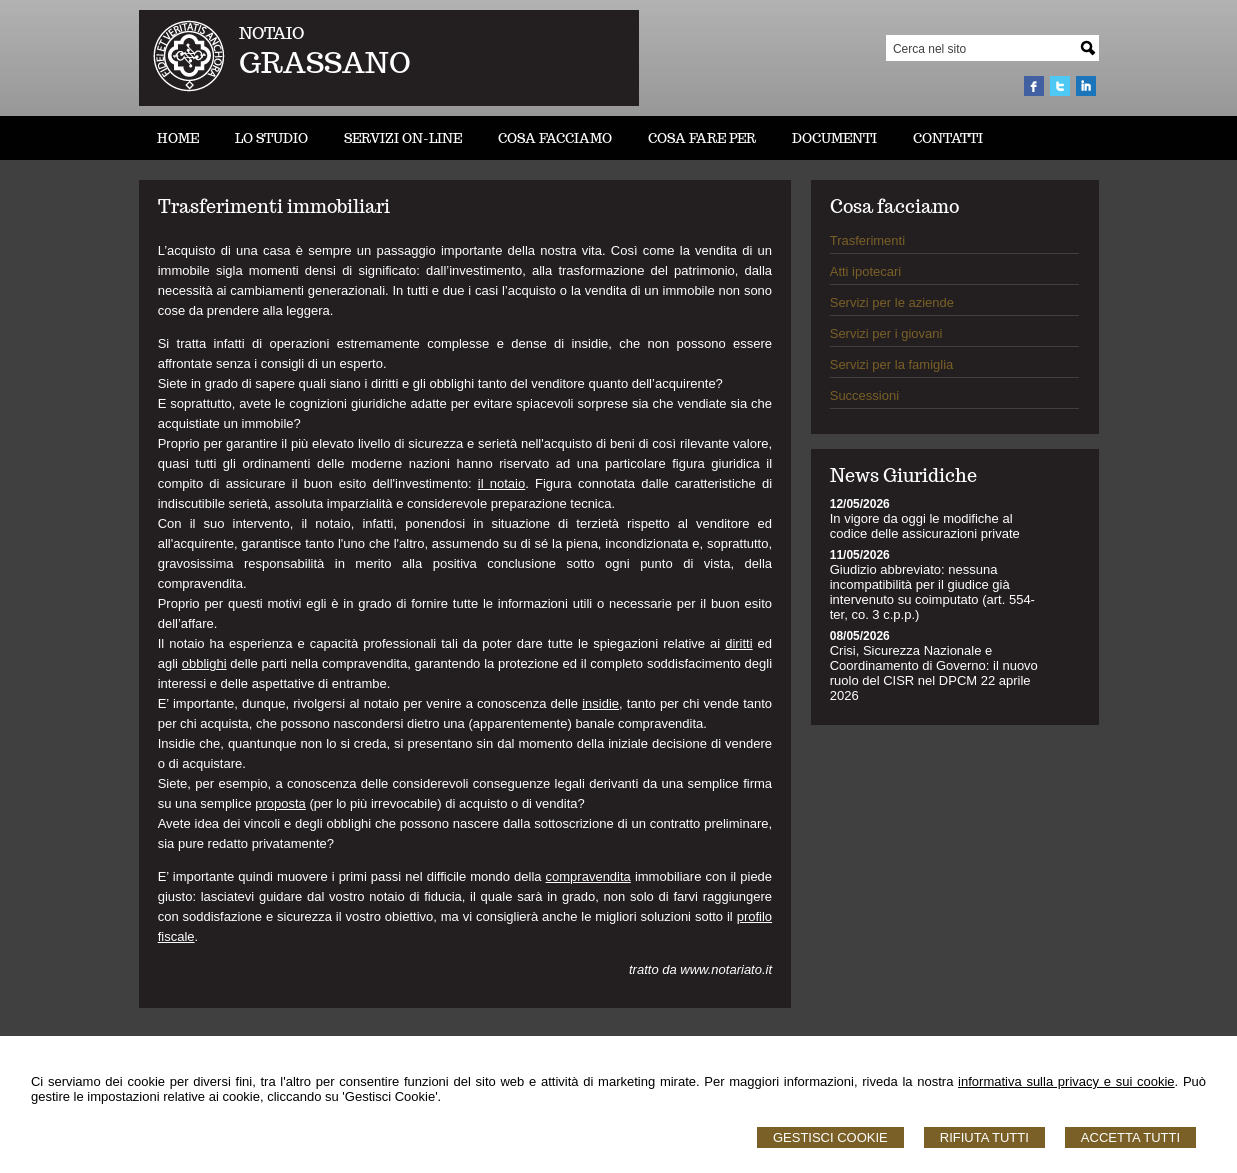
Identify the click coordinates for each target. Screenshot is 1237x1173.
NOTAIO (271, 33)
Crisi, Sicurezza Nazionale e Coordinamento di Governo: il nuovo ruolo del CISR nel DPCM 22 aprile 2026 (934, 673)
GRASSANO (325, 62)
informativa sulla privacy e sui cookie (1066, 1081)
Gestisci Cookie (830, 1137)
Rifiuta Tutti (984, 1137)
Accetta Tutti (1130, 1137)
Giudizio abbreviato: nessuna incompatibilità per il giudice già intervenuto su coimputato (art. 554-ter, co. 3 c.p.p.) (932, 592)
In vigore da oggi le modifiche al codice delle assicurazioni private (925, 526)
